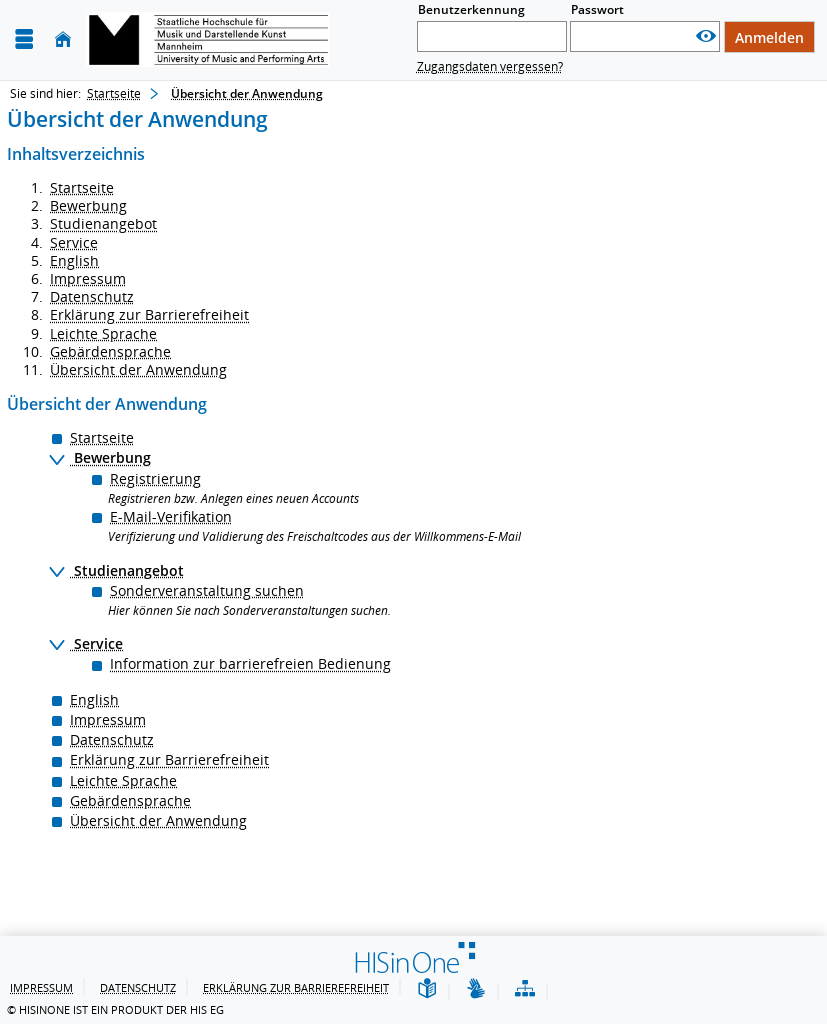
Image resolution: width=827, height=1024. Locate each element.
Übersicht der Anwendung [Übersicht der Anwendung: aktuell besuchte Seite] (247, 93)
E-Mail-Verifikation (171, 516)
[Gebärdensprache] (476, 989)
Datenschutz (92, 296)
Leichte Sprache (103, 333)
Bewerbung (88, 205)
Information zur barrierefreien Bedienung (250, 663)
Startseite (114, 93)
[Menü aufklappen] (24, 39)
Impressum (88, 278)
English (74, 260)
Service (74, 242)
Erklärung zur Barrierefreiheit (149, 314)
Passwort (597, 9)
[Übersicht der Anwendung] (525, 989)
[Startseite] (63, 39)
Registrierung (155, 478)
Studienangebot (103, 223)
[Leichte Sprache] (427, 989)
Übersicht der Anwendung (138, 369)
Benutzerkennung (471, 9)
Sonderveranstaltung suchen (207, 590)
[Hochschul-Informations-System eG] (208, 39)
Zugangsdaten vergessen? (490, 66)
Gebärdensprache (110, 351)
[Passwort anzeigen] (706, 36)
